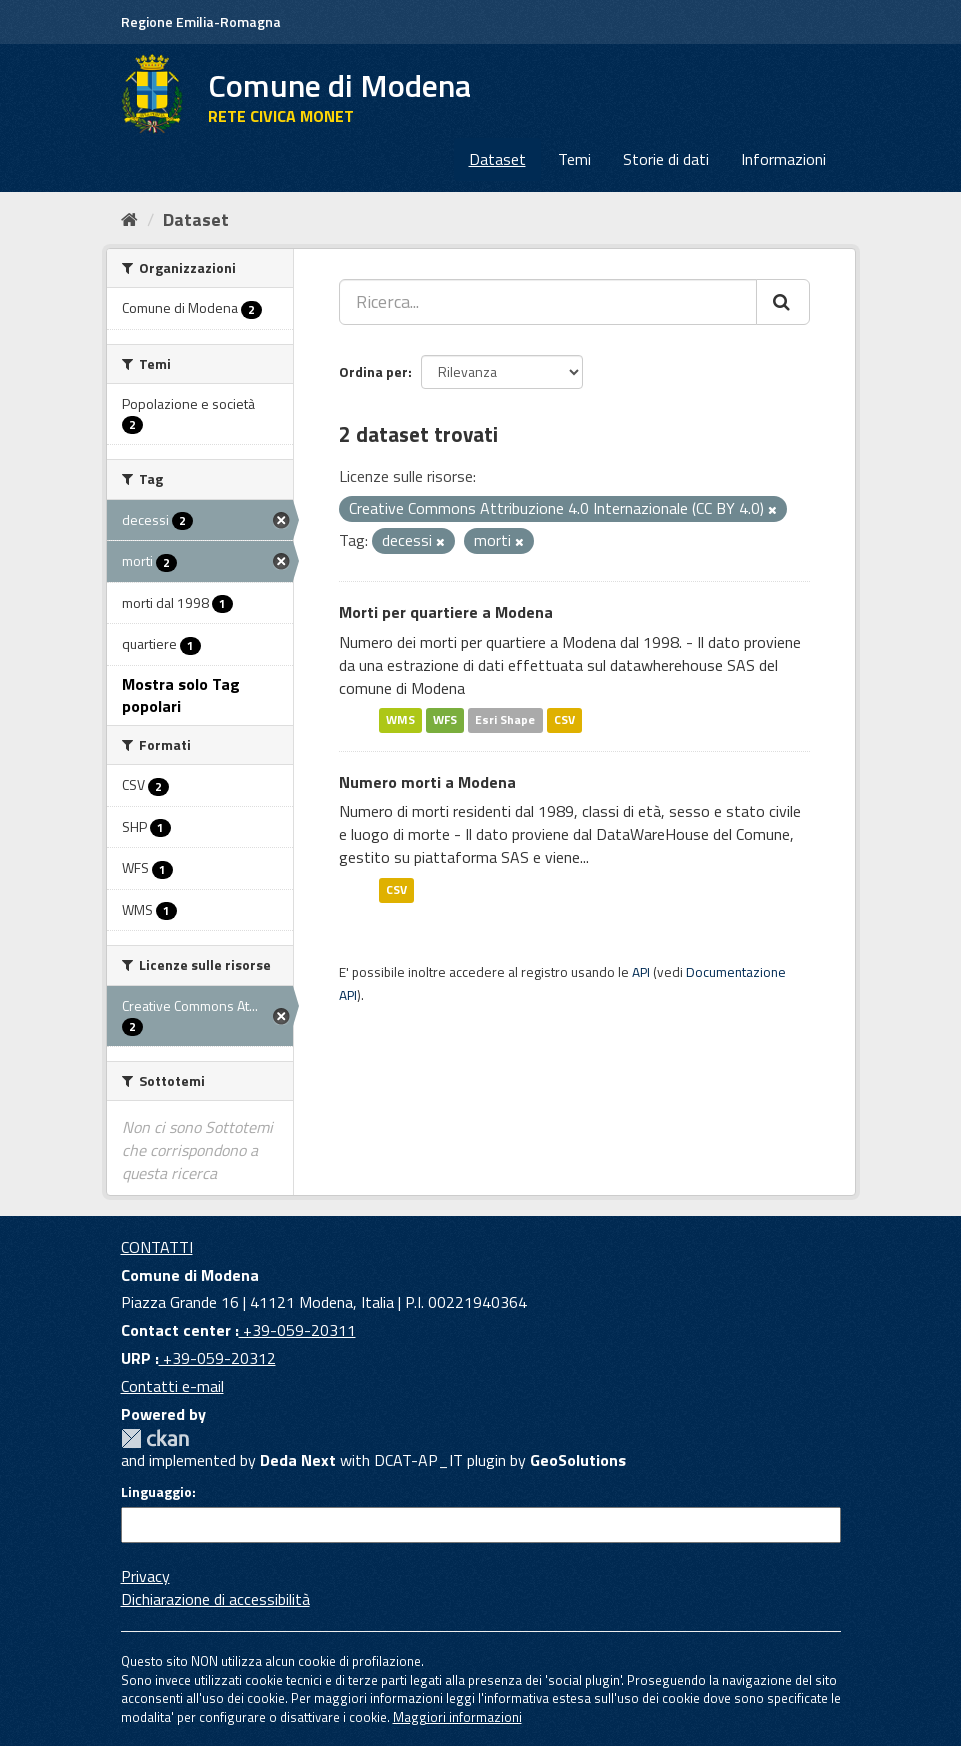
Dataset (497, 159)
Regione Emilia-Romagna (201, 21)
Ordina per (373, 371)
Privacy (145, 1576)
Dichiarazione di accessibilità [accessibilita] (215, 1599)
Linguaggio (156, 1492)
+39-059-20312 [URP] (217, 1358)
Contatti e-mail (172, 1386)
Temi (574, 159)
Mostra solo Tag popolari (181, 695)
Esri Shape (505, 720)
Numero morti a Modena (427, 782)
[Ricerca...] (548, 302)
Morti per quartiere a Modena (446, 612)
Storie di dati (666, 159)
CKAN (155, 1438)
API (641, 972)
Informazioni (783, 159)
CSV (564, 720)
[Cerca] (783, 302)
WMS (400, 720)
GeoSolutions (578, 1460)
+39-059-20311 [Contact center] (297, 1330)
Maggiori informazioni (457, 1717)
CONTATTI (157, 1247)
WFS (445, 720)
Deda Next (298, 1460)
